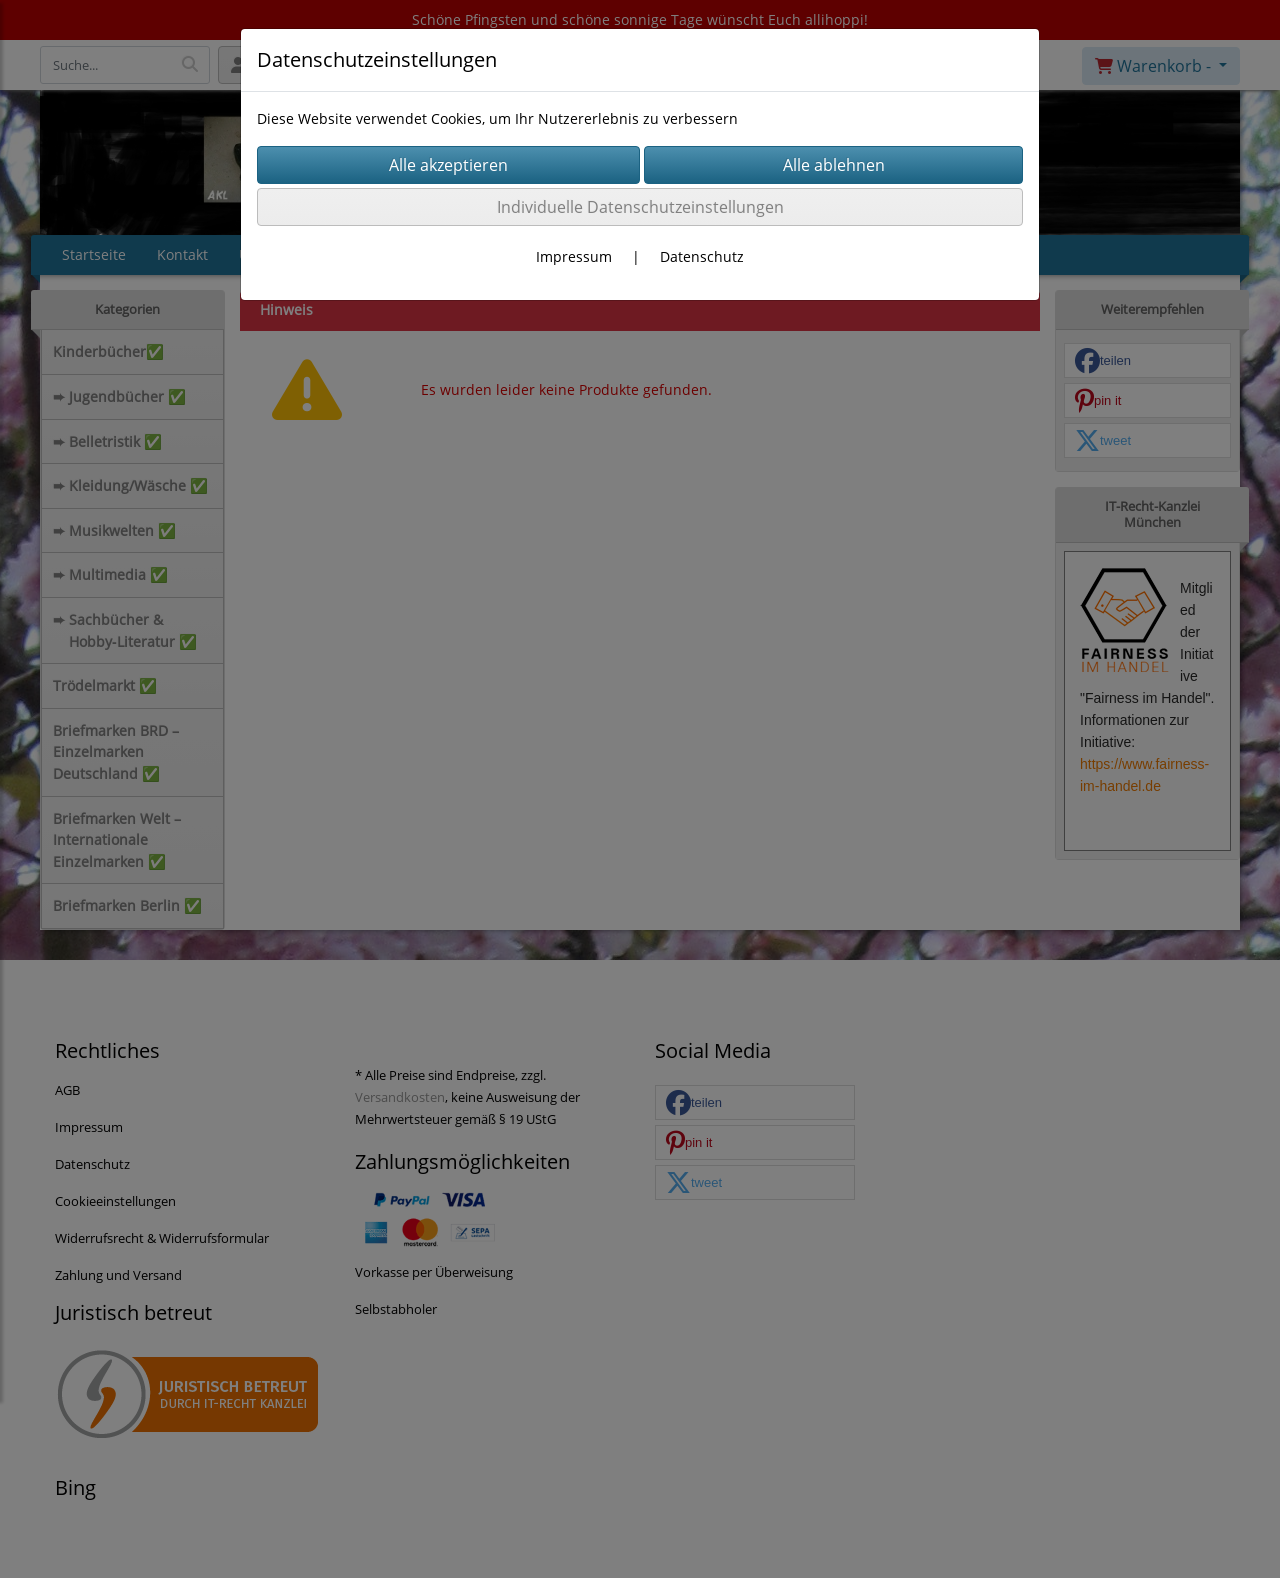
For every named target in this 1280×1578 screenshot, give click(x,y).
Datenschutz (702, 256)
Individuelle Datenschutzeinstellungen (640, 207)
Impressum (574, 256)
